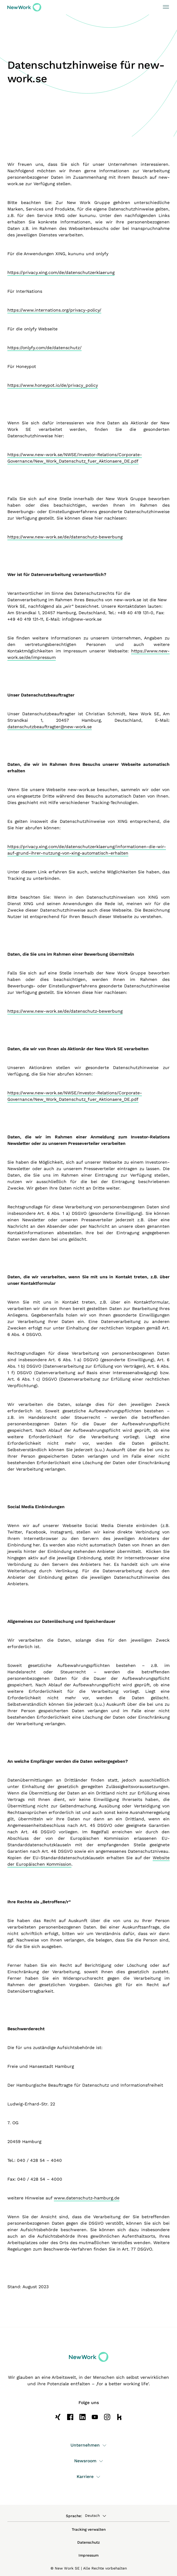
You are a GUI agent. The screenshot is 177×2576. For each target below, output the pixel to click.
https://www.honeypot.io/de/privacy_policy (52, 385)
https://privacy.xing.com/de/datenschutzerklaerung (61, 272)
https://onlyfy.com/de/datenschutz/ (44, 347)
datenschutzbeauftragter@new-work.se (49, 726)
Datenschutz (88, 2542)
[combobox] (98, 2516)
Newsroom (88, 2460)
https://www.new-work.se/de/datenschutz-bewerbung (65, 536)
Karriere (88, 2476)
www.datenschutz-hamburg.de (86, 2197)
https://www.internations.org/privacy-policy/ (54, 310)
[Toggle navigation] (164, 7)
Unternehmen (88, 2445)
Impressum (88, 2555)
